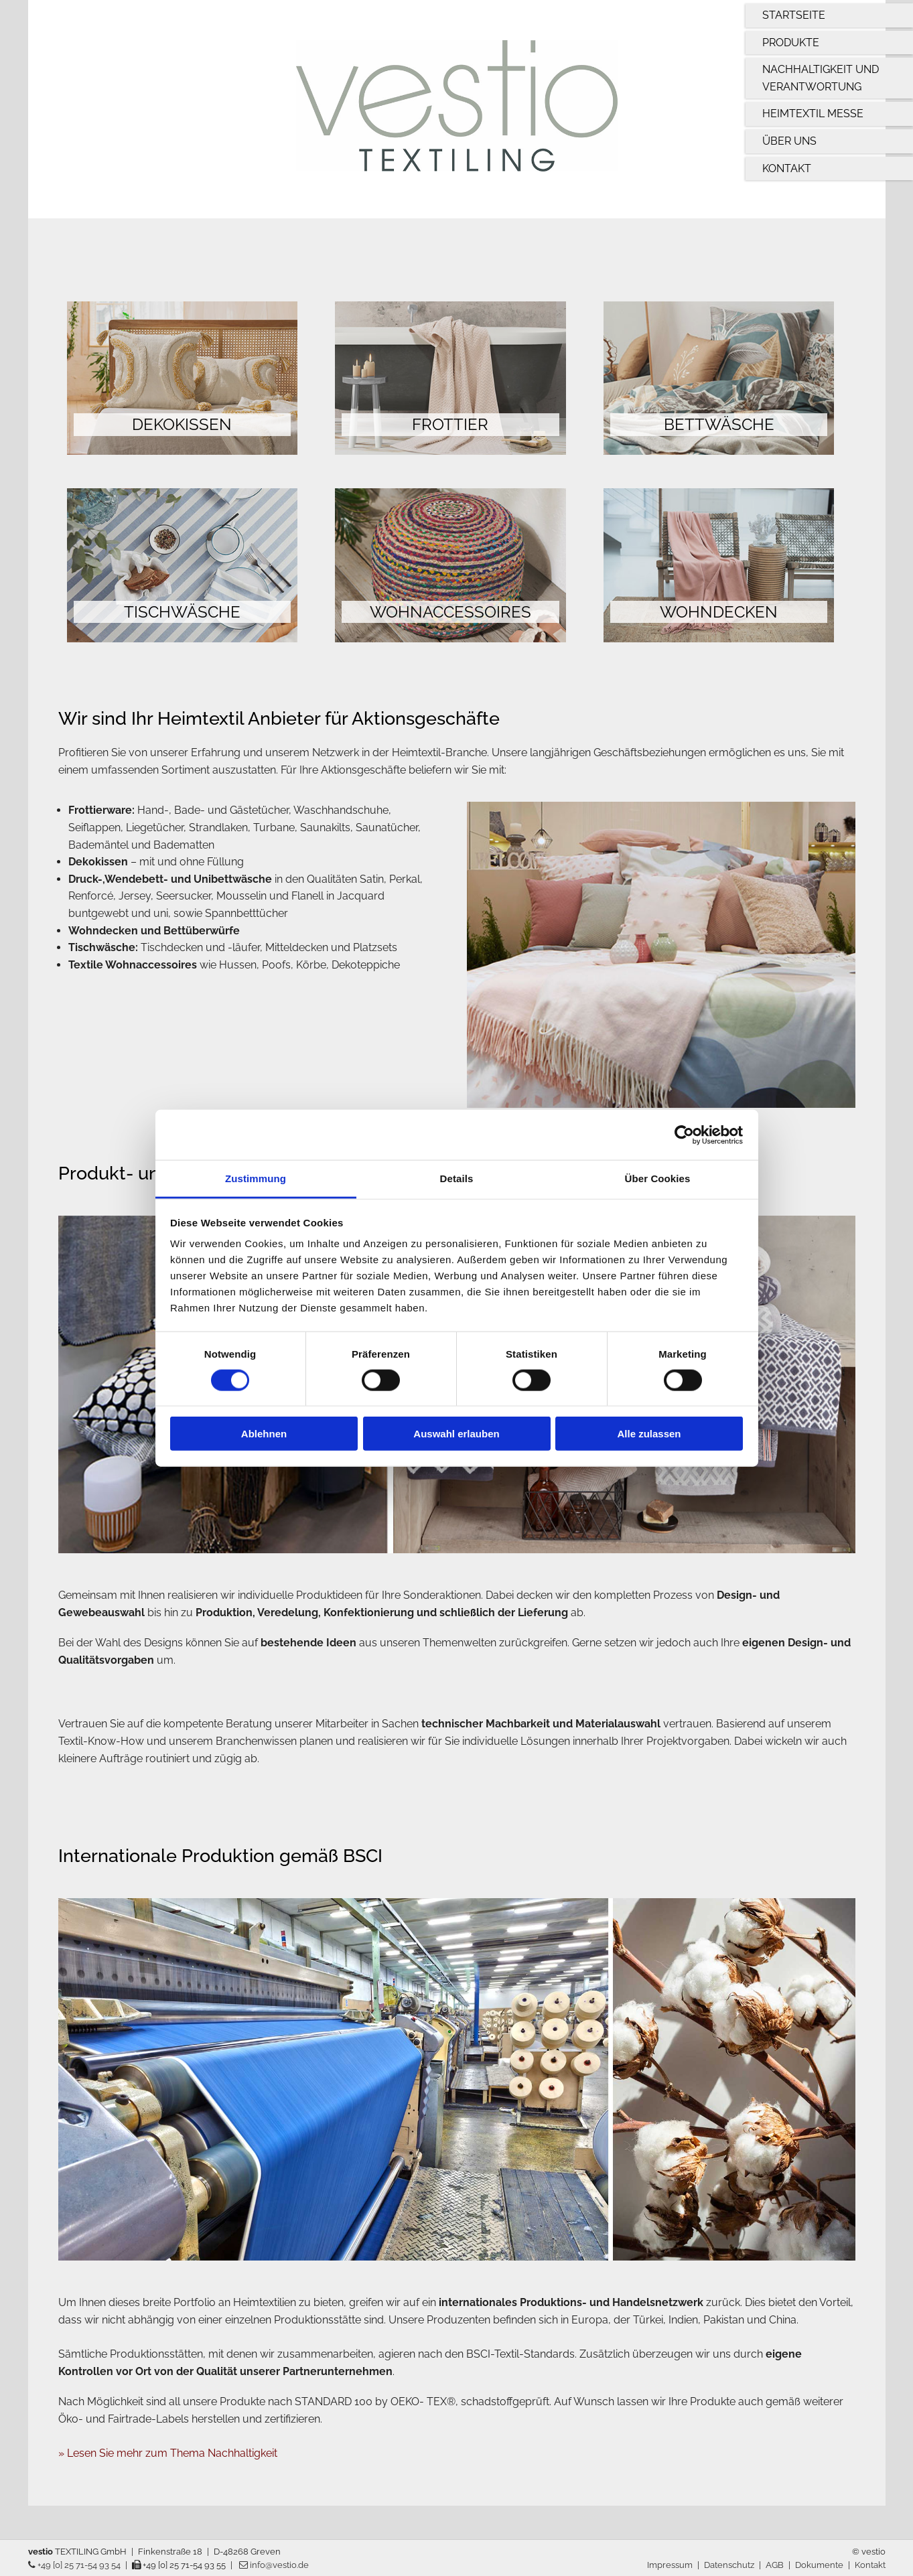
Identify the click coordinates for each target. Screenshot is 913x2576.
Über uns (789, 141)
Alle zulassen (649, 1433)
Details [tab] (457, 1178)
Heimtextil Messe (812, 113)
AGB (775, 2564)
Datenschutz (729, 2564)
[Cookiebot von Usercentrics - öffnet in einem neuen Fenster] (684, 1135)
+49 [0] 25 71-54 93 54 (74, 2564)
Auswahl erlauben (456, 1433)
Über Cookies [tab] (658, 1178)
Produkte (790, 42)
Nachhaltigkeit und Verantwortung (820, 78)
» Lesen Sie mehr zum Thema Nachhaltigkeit (167, 2453)
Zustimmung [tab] (255, 1178)
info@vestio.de (274, 2564)
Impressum (670, 2564)
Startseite (793, 15)
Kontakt (786, 168)
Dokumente (819, 2564)
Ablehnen (264, 1433)
